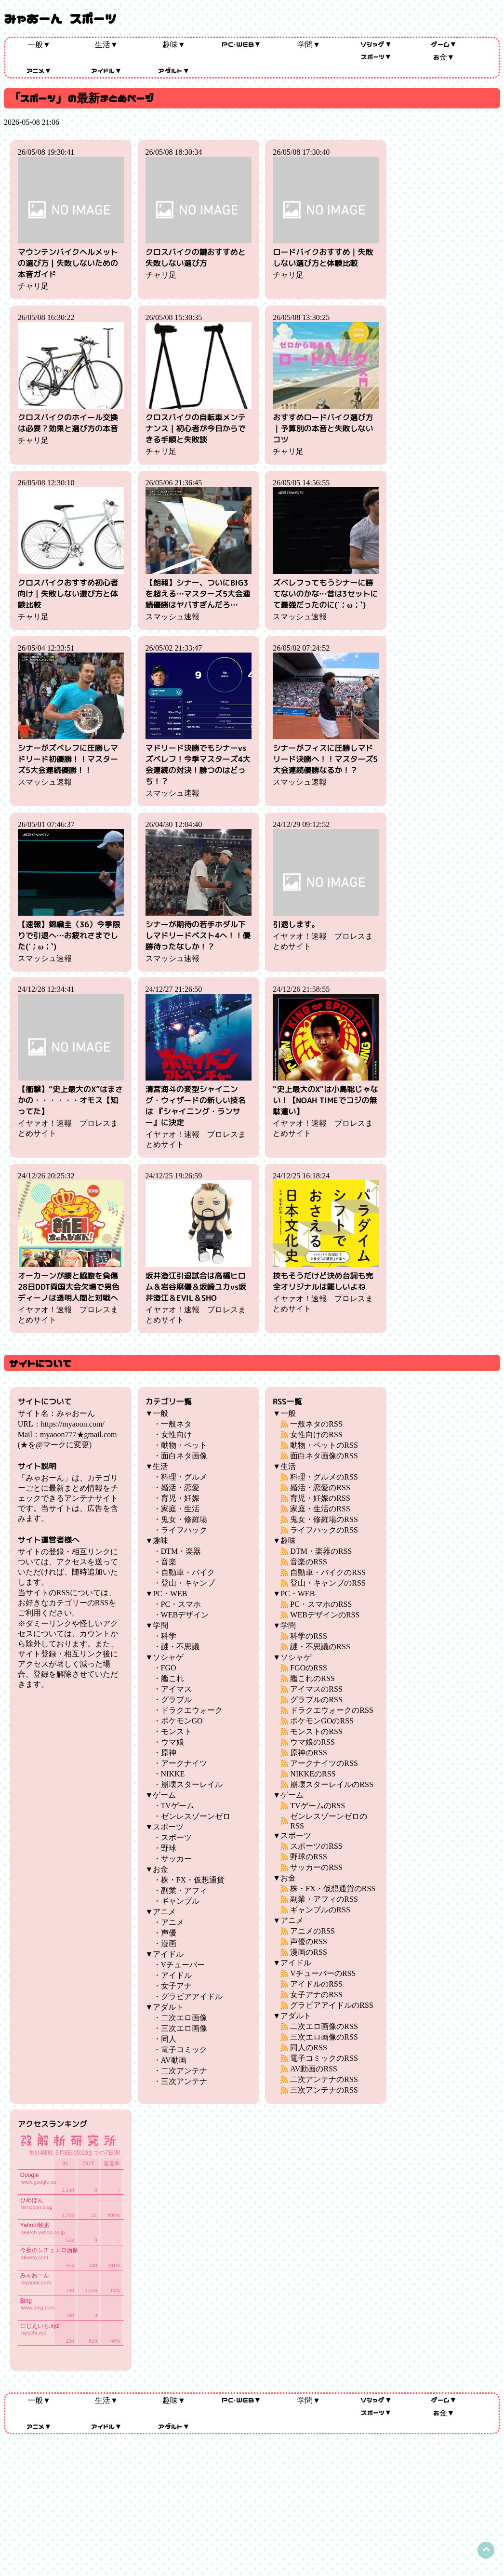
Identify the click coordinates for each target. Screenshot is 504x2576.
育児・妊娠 (180, 1498)
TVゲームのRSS (317, 1806)
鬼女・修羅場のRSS (324, 1519)
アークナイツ (184, 1763)
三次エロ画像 (184, 2028)
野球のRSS (308, 1857)
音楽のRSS (308, 1562)
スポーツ (176, 1837)
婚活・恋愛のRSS (320, 1487)
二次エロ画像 (184, 2018)
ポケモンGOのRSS (322, 1721)
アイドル (176, 1975)
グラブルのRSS (316, 1699)
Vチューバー (183, 1965)
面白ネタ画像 (184, 1456)
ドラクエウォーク (192, 1710)
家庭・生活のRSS (320, 1509)
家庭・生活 (180, 1509)
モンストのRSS (316, 1731)
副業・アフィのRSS (324, 1899)
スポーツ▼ (376, 56)
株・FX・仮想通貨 (193, 1880)
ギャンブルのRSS (320, 1910)
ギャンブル (180, 1901)
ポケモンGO (182, 1721)
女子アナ (176, 1986)
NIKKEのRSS (312, 1774)
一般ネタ (176, 1424)
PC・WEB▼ (242, 44)
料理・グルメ (184, 1477)
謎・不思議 (180, 1646)
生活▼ (106, 44)
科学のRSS (308, 1636)
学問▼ (308, 44)
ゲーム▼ (444, 44)
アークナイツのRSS (324, 1763)
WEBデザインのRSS (324, 1615)
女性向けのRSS (316, 1434)
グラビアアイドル (192, 1996)
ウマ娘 (172, 1742)
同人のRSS (308, 2047)
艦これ (172, 1678)
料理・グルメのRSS (324, 1477)
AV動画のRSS (313, 2069)
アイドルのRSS (316, 1984)
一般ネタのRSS (316, 1424)
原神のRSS (308, 1752)
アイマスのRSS (316, 1689)
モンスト (176, 1731)
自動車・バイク (188, 1572)
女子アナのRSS (316, 1994)
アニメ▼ (39, 70)
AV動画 (173, 2060)
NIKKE (173, 1774)
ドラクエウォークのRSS (331, 1710)
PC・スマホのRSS (321, 1604)
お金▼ (444, 57)
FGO (168, 1668)
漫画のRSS (308, 1952)
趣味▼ (174, 44)
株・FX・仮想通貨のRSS (332, 1888)
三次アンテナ (184, 2081)
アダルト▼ (174, 70)
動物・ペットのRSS (324, 1445)
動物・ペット (184, 1445)
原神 (168, 1752)
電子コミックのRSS (324, 2058)
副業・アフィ (184, 1890)
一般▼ (39, 44)
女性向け (176, 1434)
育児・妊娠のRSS (320, 1498)
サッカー (176, 1859)
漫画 (168, 1943)
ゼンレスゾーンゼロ (195, 1816)
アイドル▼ (106, 70)
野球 (168, 1848)
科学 (168, 1636)
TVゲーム (177, 1806)
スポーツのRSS (316, 1846)
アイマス (176, 1689)
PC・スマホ (181, 1604)
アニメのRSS (312, 1931)
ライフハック (184, 1530)
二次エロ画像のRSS (324, 2026)
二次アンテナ (184, 2071)
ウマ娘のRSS (312, 1742)
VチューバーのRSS (323, 1973)
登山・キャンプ (188, 1583)
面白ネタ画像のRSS (324, 1456)
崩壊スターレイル (192, 1784)
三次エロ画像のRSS (324, 2037)
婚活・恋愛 (180, 1487)
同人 (168, 2039)
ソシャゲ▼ (376, 44)
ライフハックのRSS (324, 1530)
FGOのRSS (308, 1668)
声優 (168, 1933)
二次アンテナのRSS (324, 2079)
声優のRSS (308, 1941)
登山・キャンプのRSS (327, 1583)
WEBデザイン (185, 1615)
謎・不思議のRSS (320, 1646)
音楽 (168, 1562)
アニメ (172, 1922)
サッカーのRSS (316, 1867)
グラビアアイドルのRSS (331, 2005)
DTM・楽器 (181, 1551)
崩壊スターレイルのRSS (331, 1784)
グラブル (176, 1699)
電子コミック (184, 2049)
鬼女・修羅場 (184, 1519)
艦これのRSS (312, 1678)
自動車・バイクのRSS (327, 1572)
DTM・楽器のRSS (321, 1551)
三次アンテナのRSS (324, 2090)
